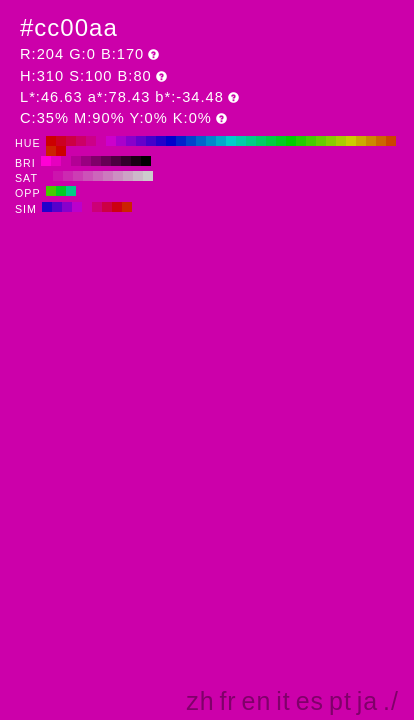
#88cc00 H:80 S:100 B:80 (331, 141)
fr (227, 701)
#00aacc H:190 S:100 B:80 (221, 141)
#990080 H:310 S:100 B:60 (86, 161)
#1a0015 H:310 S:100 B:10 (136, 161)
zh (200, 701)
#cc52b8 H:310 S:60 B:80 (88, 176)
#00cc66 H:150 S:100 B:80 (261, 141)
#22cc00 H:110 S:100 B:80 (301, 141)
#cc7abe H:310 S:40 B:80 (108, 176)
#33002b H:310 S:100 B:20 (126, 161)
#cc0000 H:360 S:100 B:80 (51, 141)
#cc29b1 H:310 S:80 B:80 (68, 176)
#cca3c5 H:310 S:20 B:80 (128, 176)
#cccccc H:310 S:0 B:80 (148, 176)
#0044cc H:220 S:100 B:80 (191, 141)
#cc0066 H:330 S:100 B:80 (81, 141)
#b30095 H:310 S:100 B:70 (76, 161)
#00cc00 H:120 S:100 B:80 (291, 141)
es (310, 701)
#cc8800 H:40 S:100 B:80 (371, 141)
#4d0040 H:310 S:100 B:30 (116, 161)
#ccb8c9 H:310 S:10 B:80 (138, 176)
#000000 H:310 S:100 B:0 (146, 161)
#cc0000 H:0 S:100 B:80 (61, 151)
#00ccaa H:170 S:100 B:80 (241, 141)
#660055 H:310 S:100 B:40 (106, 161)
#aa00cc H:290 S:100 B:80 (121, 141)
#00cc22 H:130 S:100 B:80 (281, 141)
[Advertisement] (231, 534)
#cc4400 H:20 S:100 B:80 (391, 141)
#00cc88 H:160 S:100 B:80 (251, 141)
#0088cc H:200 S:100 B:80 (211, 141)
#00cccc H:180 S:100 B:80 (231, 141)
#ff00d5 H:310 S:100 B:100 (46, 161)
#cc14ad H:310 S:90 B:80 (58, 176)
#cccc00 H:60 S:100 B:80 (351, 141)
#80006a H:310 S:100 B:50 (96, 161)
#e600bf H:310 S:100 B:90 (56, 161)
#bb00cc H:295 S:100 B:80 (77, 207)
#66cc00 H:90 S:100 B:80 (321, 141)
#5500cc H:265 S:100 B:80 (57, 207)
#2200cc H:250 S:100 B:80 (161, 141)
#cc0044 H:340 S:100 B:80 (71, 141)
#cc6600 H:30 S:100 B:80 (381, 141)
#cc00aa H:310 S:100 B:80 (101, 141)
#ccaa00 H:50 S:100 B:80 (361, 141)
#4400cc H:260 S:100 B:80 (151, 141)
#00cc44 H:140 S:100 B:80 (271, 141)
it (283, 701)
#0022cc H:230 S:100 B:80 (181, 141)
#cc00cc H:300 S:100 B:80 (111, 141)
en (257, 701)
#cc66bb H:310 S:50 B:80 (98, 176)
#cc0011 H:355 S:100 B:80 (117, 207)
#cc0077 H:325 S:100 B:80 (97, 207)
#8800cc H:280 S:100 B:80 (131, 141)
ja (367, 701)
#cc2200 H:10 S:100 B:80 (51, 151)
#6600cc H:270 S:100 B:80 (141, 141)
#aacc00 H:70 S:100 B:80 (341, 141)
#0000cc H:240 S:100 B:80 (171, 141)
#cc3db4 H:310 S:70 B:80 (78, 176)
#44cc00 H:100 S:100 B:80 (311, 141)
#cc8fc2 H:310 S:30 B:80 (118, 176)
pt (340, 701)
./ (391, 701)
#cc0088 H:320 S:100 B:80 (91, 141)
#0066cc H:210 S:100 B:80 (201, 141)
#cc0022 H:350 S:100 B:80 (61, 141)
